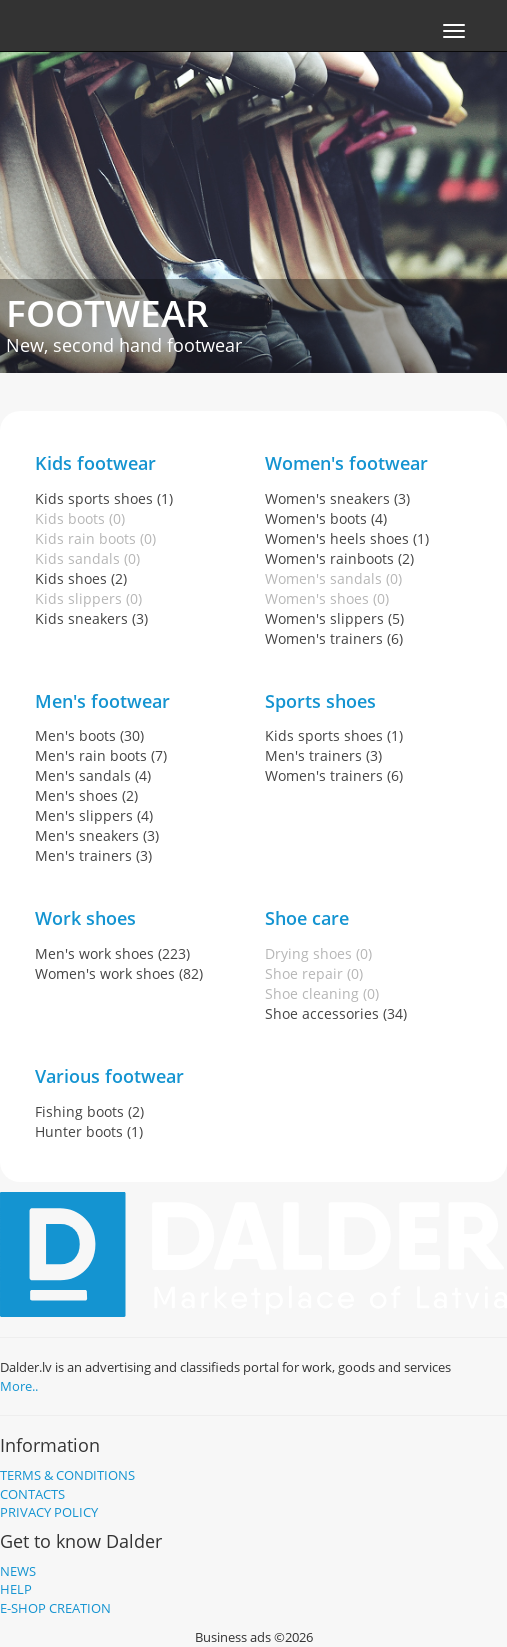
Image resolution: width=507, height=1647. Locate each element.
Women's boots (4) (326, 518)
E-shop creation (55, 1608)
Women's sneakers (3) (337, 498)
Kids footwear (95, 463)
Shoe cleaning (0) (322, 993)
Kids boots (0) (80, 518)
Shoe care (307, 918)
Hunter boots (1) (89, 1131)
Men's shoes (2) (86, 795)
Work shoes (85, 918)
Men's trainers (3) (93, 855)
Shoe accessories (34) (336, 1013)
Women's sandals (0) (333, 578)
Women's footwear (346, 463)
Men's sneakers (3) (97, 835)
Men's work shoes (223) (112, 953)
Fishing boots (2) (89, 1111)
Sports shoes (320, 701)
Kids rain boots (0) (95, 538)
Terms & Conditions (67, 1475)
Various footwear (109, 1076)
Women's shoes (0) (327, 598)
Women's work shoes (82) (119, 973)
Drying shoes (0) (318, 953)
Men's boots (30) (89, 735)
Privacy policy (49, 1512)
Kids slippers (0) (88, 598)
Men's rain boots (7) (101, 755)
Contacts (32, 1494)
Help (16, 1589)
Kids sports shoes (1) (104, 498)
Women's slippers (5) (334, 618)
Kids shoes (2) (81, 578)
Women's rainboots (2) (339, 558)
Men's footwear (102, 701)
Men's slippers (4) (94, 815)
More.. (19, 1386)
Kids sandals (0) (87, 558)
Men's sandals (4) (93, 775)
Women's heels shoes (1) (347, 538)
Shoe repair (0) (314, 973)
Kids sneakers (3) (91, 618)
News (18, 1571)
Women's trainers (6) (334, 638)
